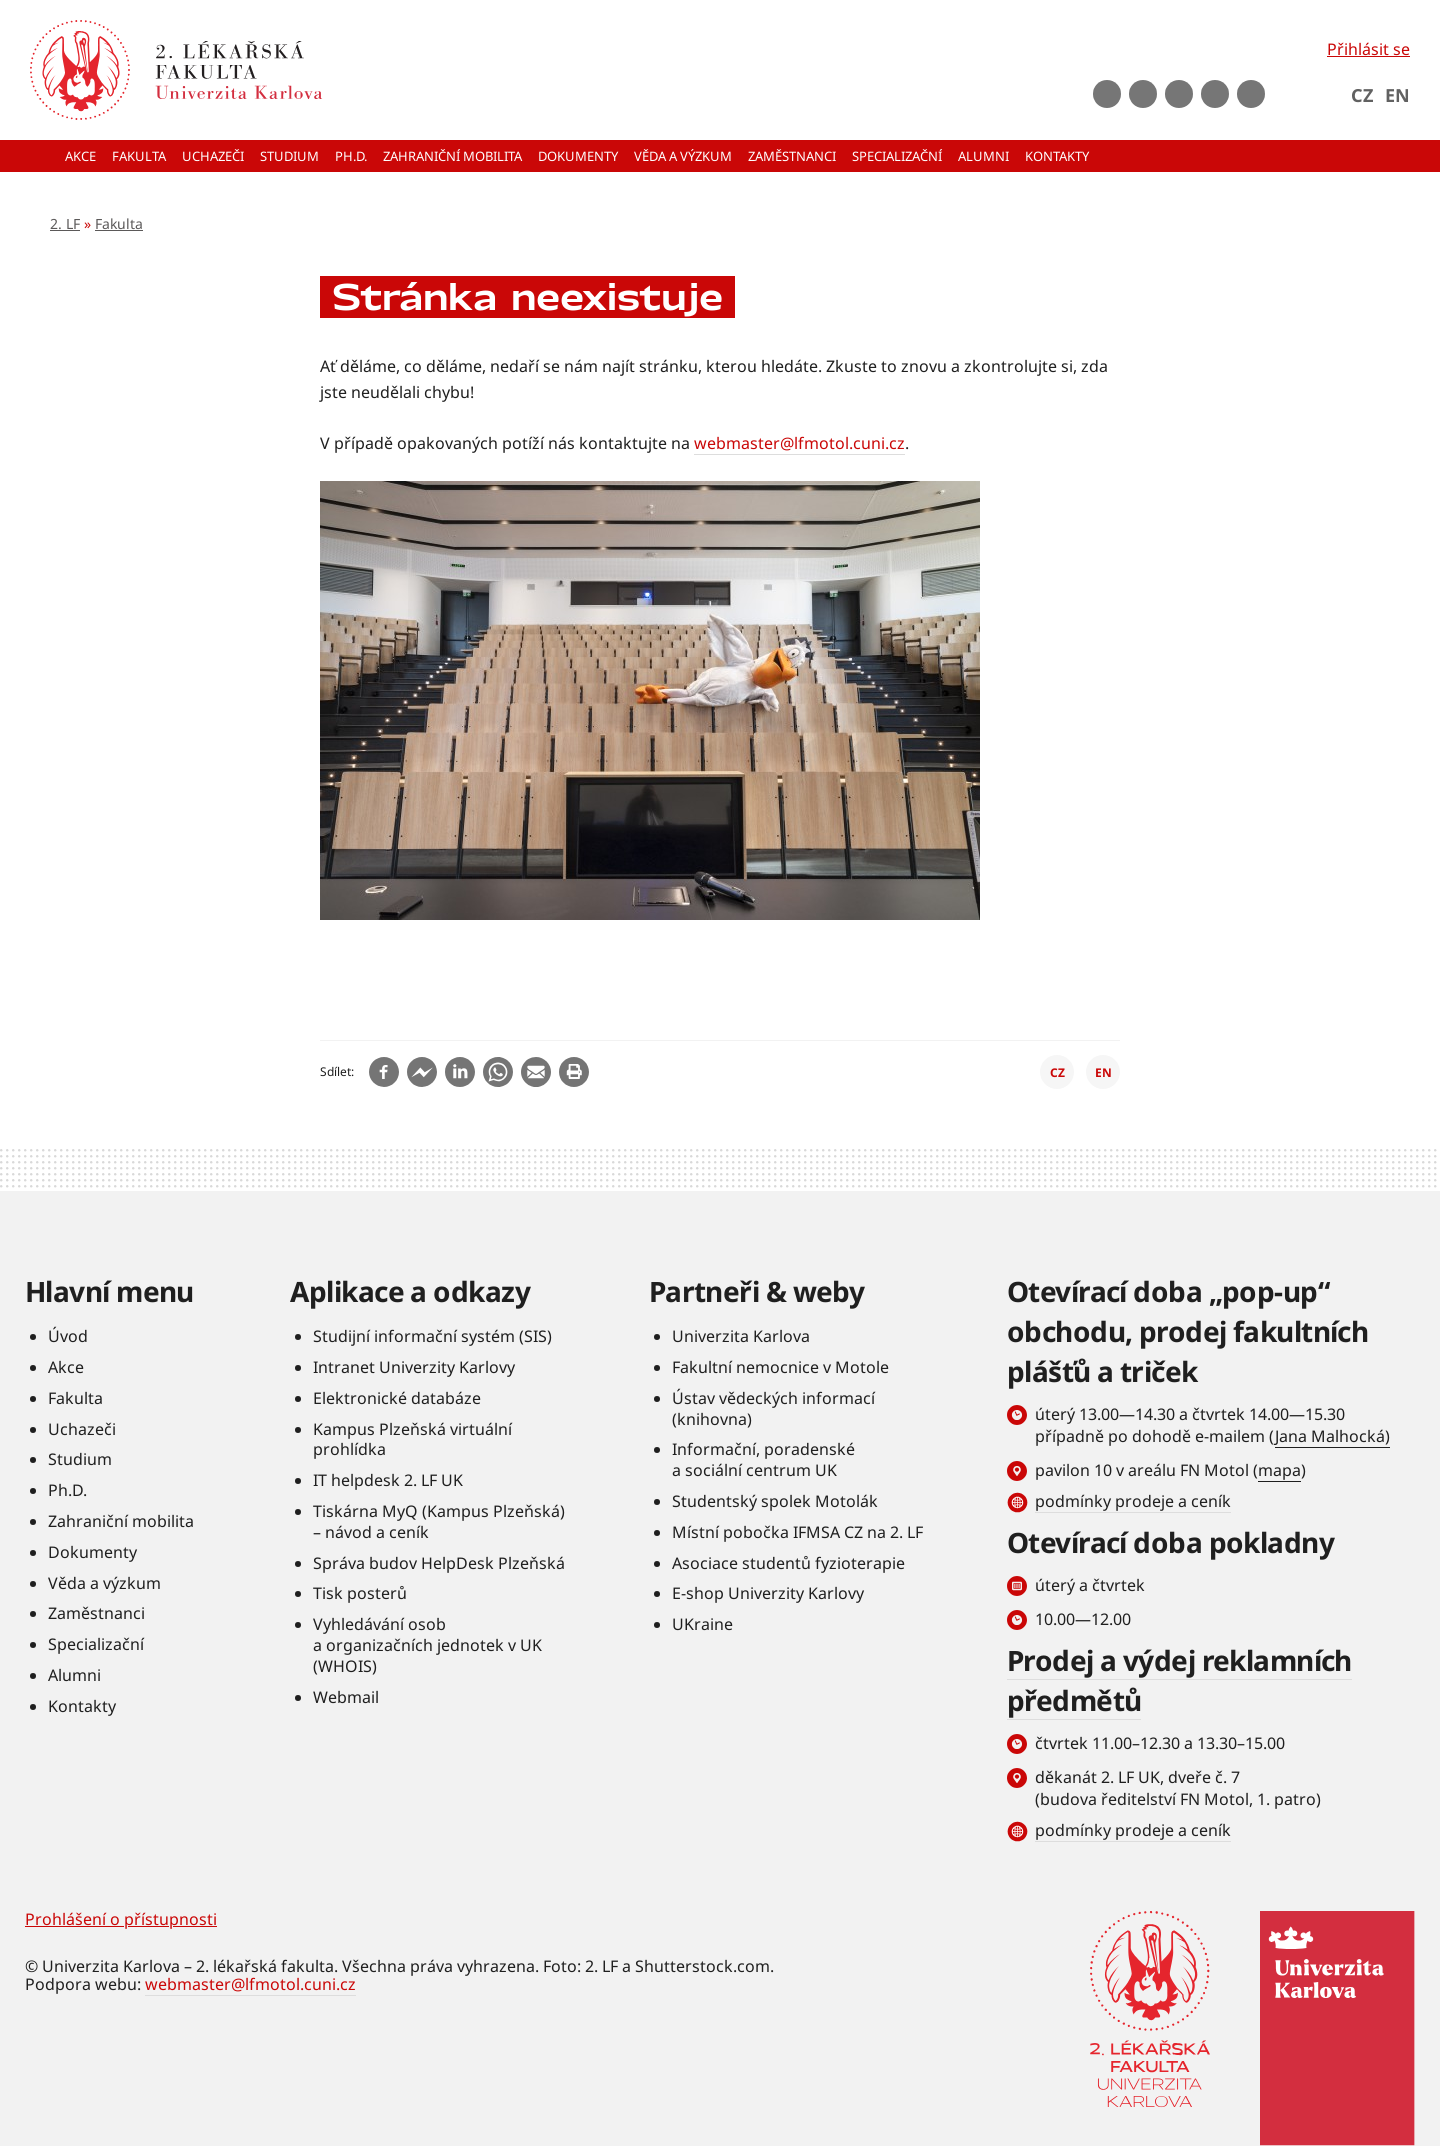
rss (1251, 94)
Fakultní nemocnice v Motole (780, 1367)
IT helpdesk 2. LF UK (388, 1480)
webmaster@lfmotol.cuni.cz (799, 443)
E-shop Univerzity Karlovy (768, 1593)
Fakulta (119, 223)
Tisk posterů (360, 1593)
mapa (1279, 1470)
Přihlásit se (1368, 49)
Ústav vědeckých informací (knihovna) (773, 1408)
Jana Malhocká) (1332, 1436)
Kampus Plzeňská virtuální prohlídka (412, 1439)
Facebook (1107, 94)
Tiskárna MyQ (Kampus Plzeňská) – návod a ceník (439, 1521)
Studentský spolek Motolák (775, 1501)
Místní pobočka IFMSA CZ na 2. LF (797, 1532)
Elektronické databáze (397, 1398)
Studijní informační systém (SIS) (432, 1336)
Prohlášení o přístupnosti (121, 1919)
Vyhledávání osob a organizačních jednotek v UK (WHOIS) (427, 1645)
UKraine (702, 1624)
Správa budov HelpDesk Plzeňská (439, 1563)
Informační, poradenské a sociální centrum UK (763, 1459)
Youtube (1143, 94)
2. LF (65, 223)
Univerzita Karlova (741, 1336)
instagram (1179, 94)
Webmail (346, 1697)
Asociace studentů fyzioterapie (788, 1563)
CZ (1362, 95)
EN (1397, 95)
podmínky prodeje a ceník (1133, 1501)
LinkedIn (1215, 94)
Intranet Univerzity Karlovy (414, 1367)
